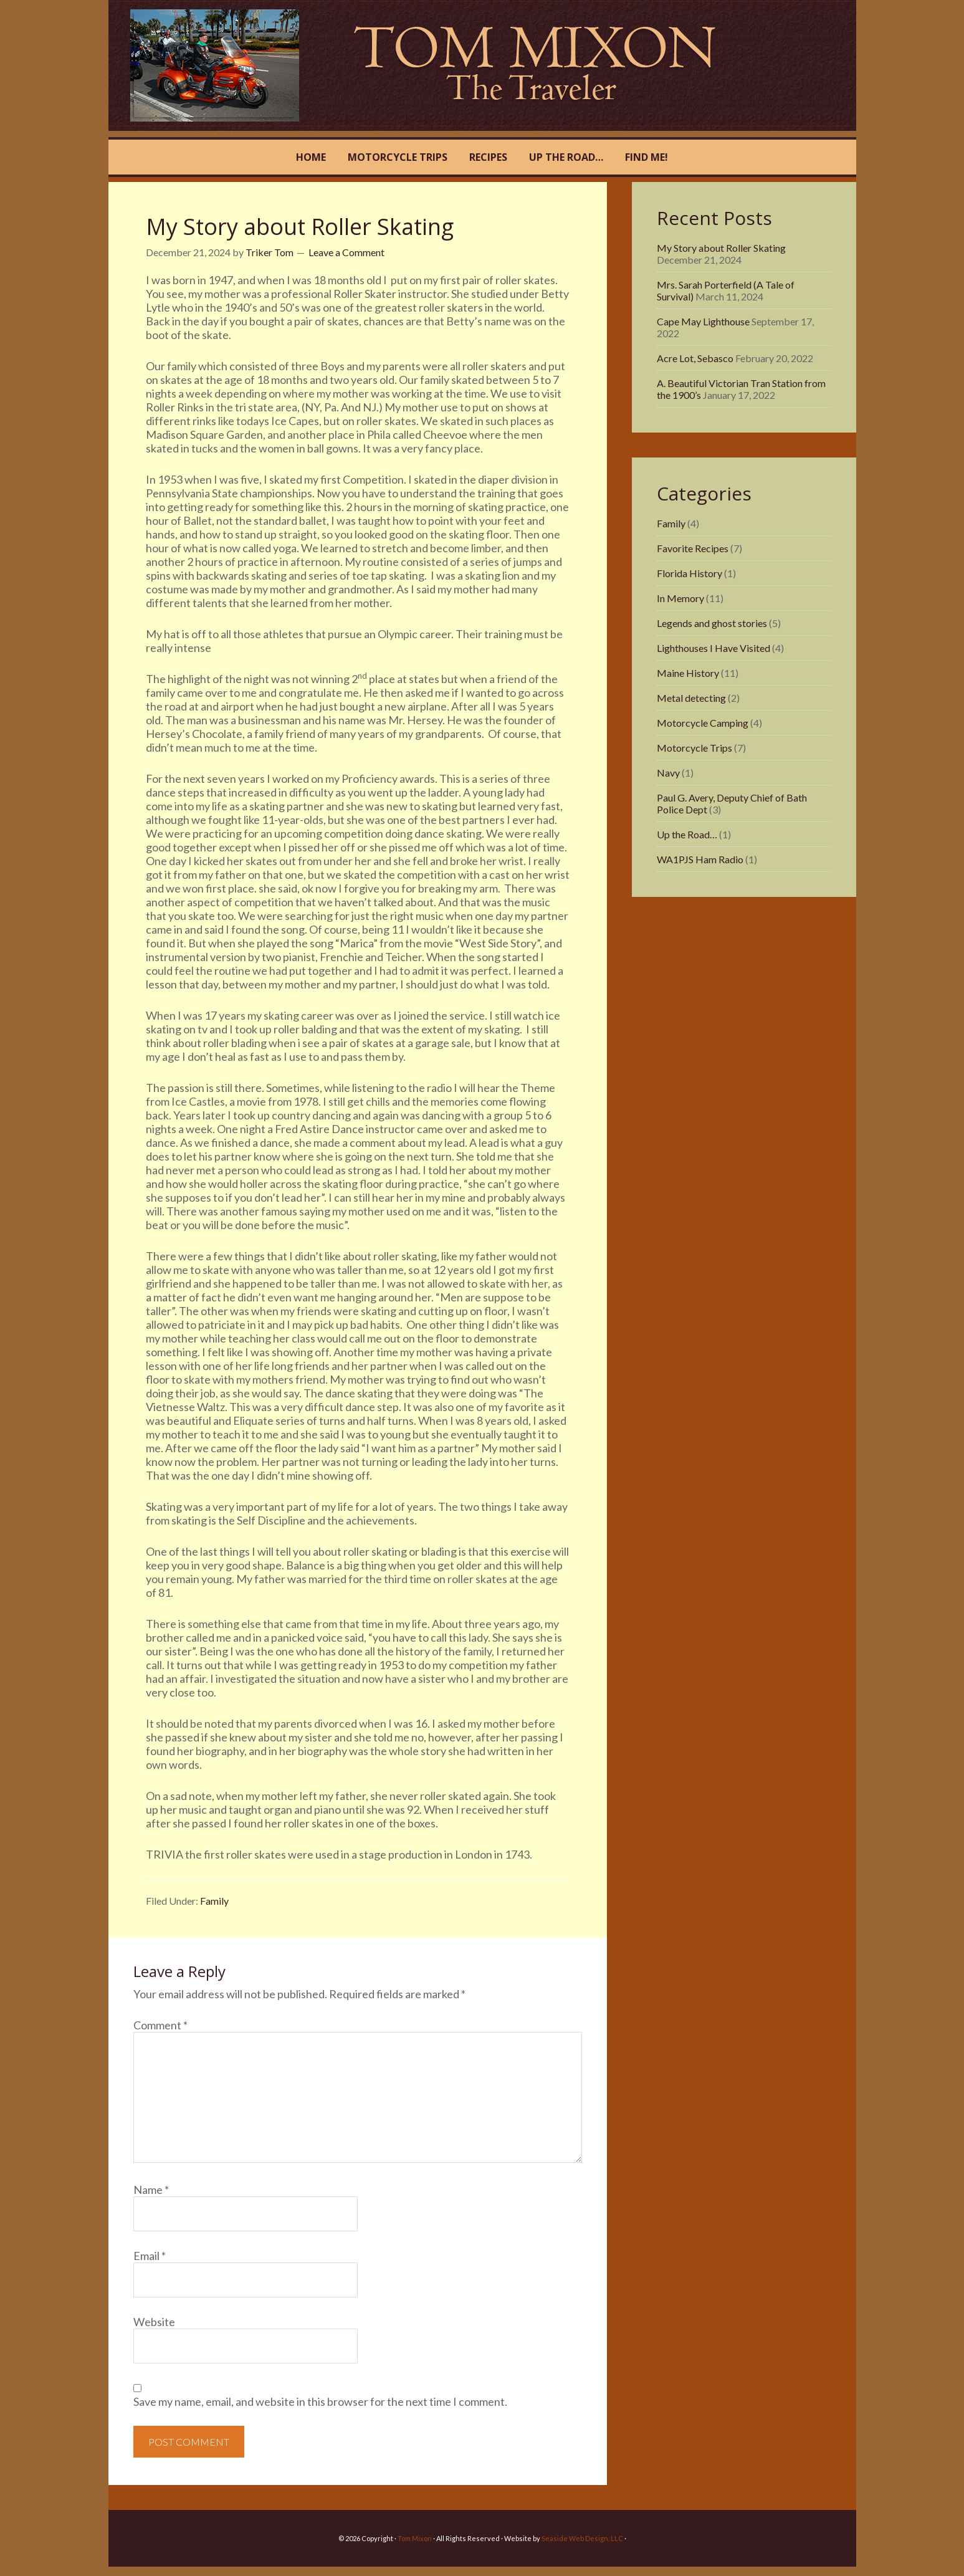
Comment (160, 2025)
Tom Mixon (234, 65)
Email (149, 2255)
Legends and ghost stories (712, 623)
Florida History (689, 573)
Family (214, 1901)
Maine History (688, 673)
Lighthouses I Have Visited (713, 648)
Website (154, 2322)
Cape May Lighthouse (703, 321)
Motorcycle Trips (694, 748)
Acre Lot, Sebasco (695, 358)
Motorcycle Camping (702, 723)
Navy (668, 772)
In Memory (680, 598)
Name (151, 2189)
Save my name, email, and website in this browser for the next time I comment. (320, 2401)
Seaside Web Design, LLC (582, 2538)
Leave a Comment (346, 252)
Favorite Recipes (692, 548)
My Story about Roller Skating (721, 248)
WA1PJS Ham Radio (700, 859)
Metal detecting (691, 698)
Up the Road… (687, 834)
